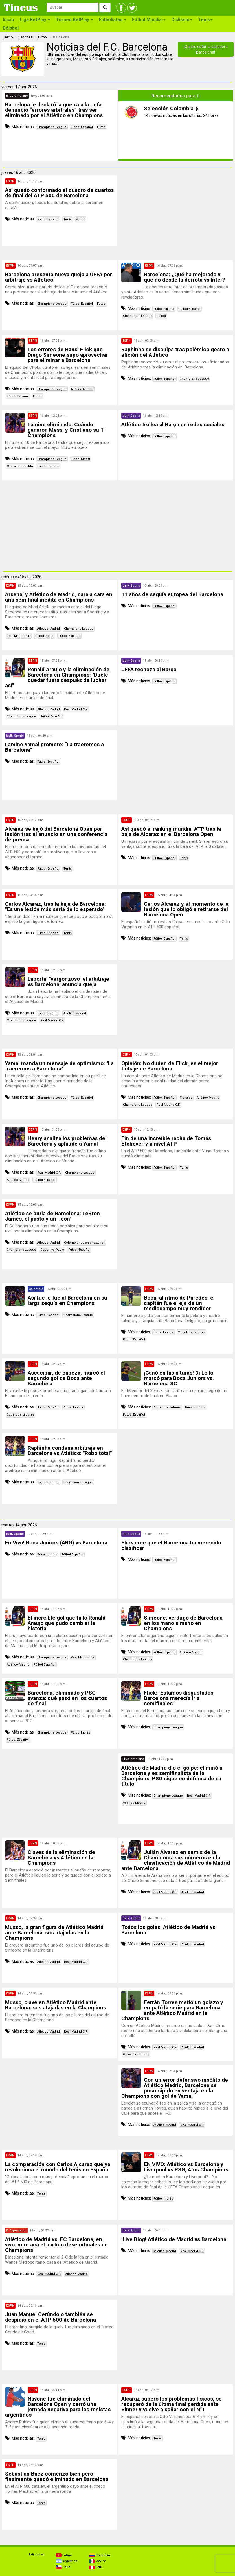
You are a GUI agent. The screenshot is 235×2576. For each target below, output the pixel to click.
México (97, 2561)
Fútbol (42, 37)
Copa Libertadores (191, 1332)
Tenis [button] (205, 19)
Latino (64, 2555)
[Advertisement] (175, 214)
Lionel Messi (80, 459)
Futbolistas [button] (112, 19)
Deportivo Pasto (52, 1250)
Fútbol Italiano (163, 309)
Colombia (99, 2555)
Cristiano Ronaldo (20, 466)
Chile (63, 2567)
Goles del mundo (136, 2054)
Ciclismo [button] (181, 19)
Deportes (25, 37)
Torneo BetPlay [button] (74, 19)
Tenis (67, 219)
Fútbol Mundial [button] (149, 19)
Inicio (8, 19)
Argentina (67, 2561)
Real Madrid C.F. (18, 636)
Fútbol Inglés (44, 636)
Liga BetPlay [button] (35, 19)
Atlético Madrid (82, 389)
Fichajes (186, 1098)
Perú (95, 2567)
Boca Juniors (163, 1332)
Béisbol (11, 28)
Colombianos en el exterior (84, 1243)
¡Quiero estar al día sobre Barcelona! (206, 49)
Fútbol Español (82, 127)
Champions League (52, 127)
